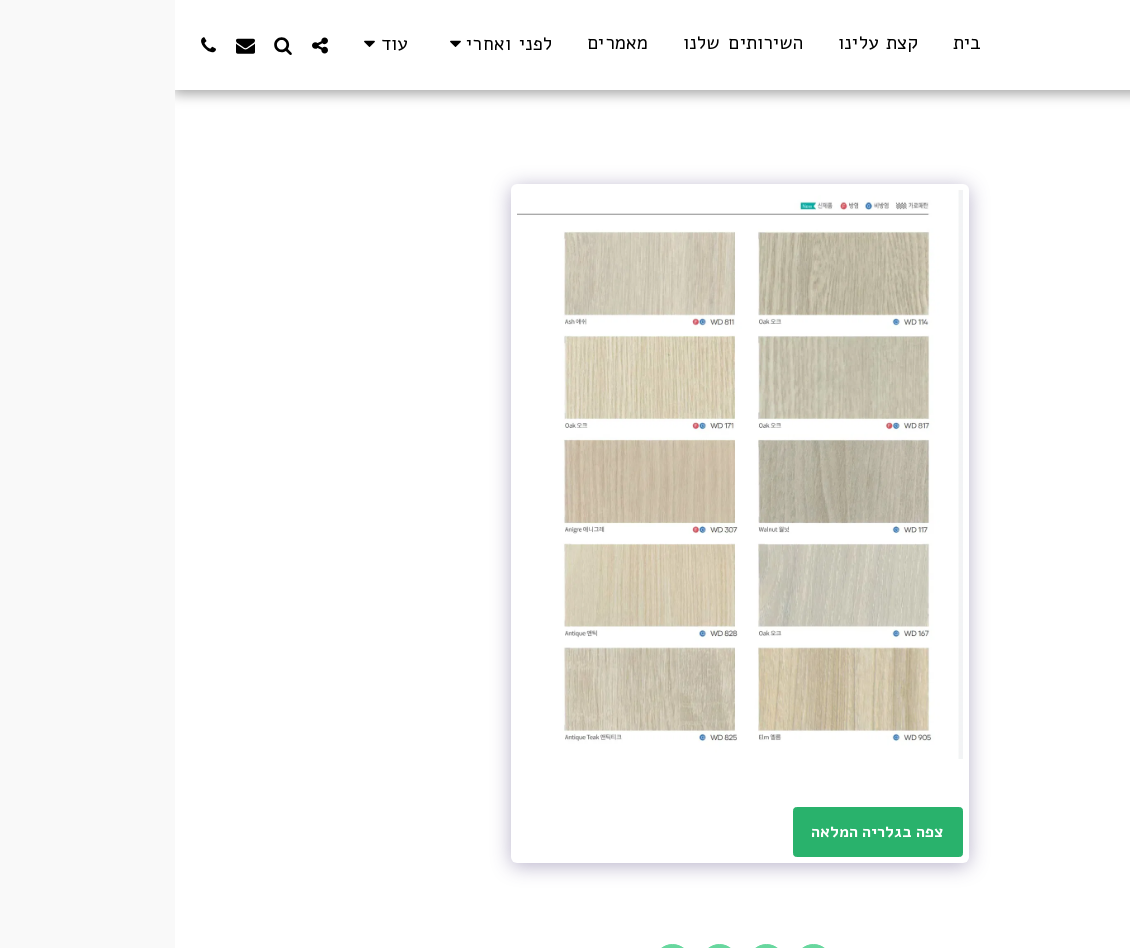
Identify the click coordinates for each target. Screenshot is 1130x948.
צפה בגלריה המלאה (702, 832)
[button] (322, 44)
